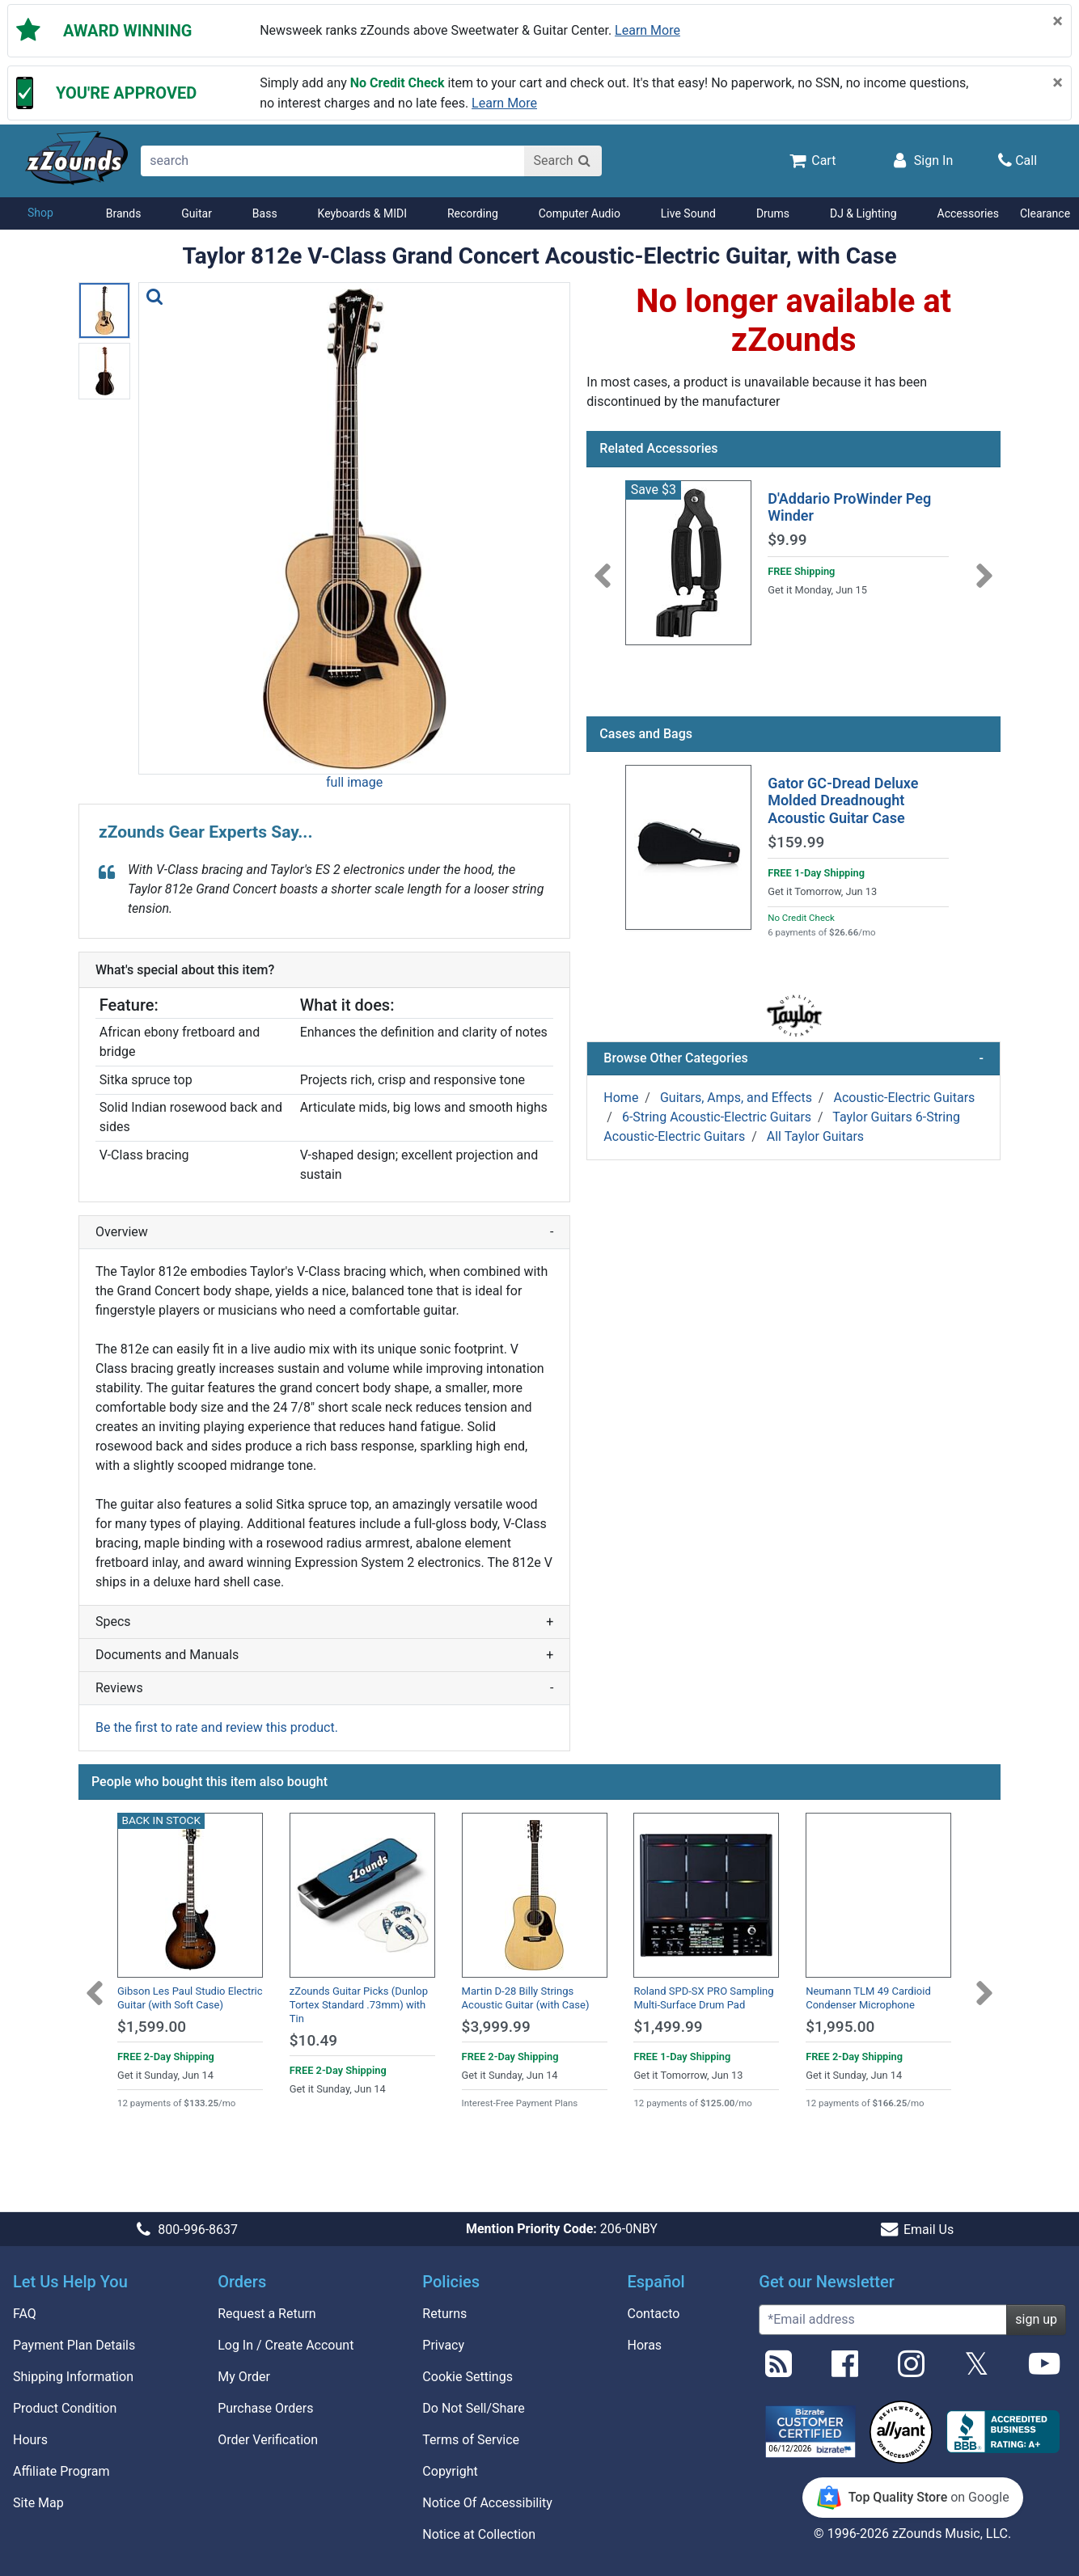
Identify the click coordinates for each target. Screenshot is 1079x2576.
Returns (444, 2313)
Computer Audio (579, 213)
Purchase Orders (265, 2408)
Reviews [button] (324, 1688)
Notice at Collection (478, 2534)
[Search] (563, 161)
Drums (772, 213)
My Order (244, 2376)
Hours (30, 2439)
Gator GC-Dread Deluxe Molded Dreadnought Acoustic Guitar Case (843, 800)
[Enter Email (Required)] (883, 2319)
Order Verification (268, 2439)
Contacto (654, 2313)
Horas (645, 2345)
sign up (1036, 2319)
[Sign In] (920, 159)
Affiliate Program (61, 2471)
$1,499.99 (667, 2026)
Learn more (647, 30)
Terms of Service (470, 2439)
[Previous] (602, 566)
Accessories (968, 213)
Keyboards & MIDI (362, 213)
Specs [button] (324, 1621)
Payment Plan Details (74, 2345)
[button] (354, 528)
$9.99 (787, 540)
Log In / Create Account (285, 2345)
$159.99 (796, 842)
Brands (124, 213)
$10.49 (313, 2040)
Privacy (443, 2345)
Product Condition (64, 2408)
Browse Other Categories (793, 1058)
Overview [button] (324, 1232)
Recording (472, 213)
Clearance (1045, 213)
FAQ (24, 2313)
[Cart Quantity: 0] (811, 159)
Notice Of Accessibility (487, 2503)
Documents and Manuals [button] (324, 1655)
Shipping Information (73, 2376)
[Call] (1017, 160)
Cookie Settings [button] (467, 2376)
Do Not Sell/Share (473, 2408)
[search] (333, 161)
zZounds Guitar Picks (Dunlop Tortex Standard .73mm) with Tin (359, 2005)
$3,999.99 (496, 2026)
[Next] (984, 566)
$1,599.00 (151, 2026)
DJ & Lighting (863, 213)
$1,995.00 (840, 2026)
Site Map (38, 2503)
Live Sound (688, 213)
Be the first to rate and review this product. (216, 1727)
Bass (264, 213)
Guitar (196, 213)
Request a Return (267, 2313)
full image (354, 782)
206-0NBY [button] (562, 2228)
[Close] (1057, 21)
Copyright (449, 2471)
